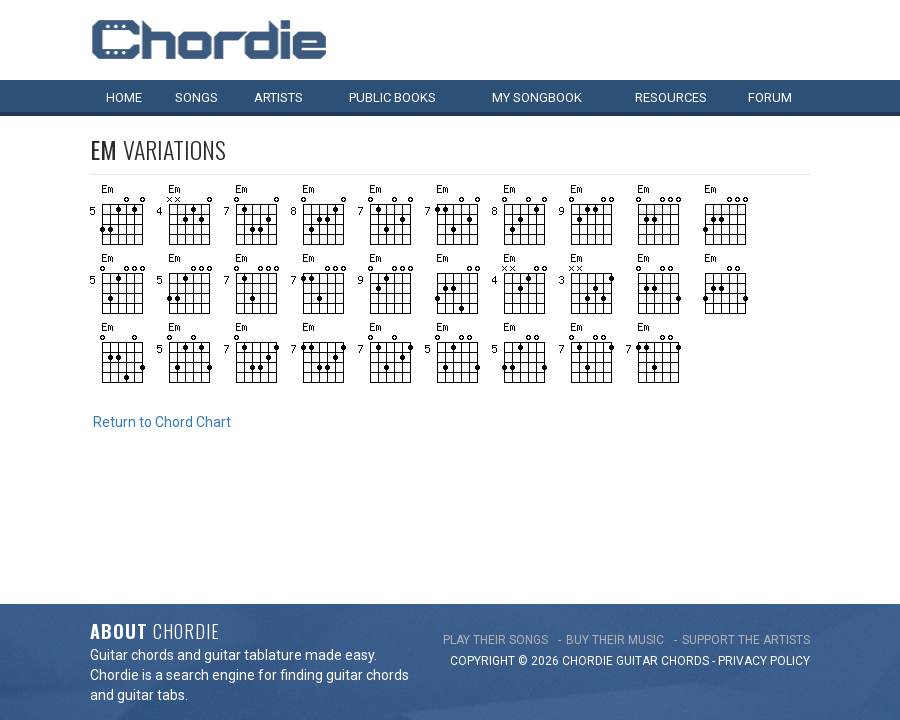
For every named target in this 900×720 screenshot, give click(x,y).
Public (392, 97)
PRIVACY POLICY (764, 549)
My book (537, 97)
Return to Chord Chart (162, 422)
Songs (196, 97)
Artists (278, 97)
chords (685, 549)
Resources (671, 97)
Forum (770, 97)
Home (124, 97)
